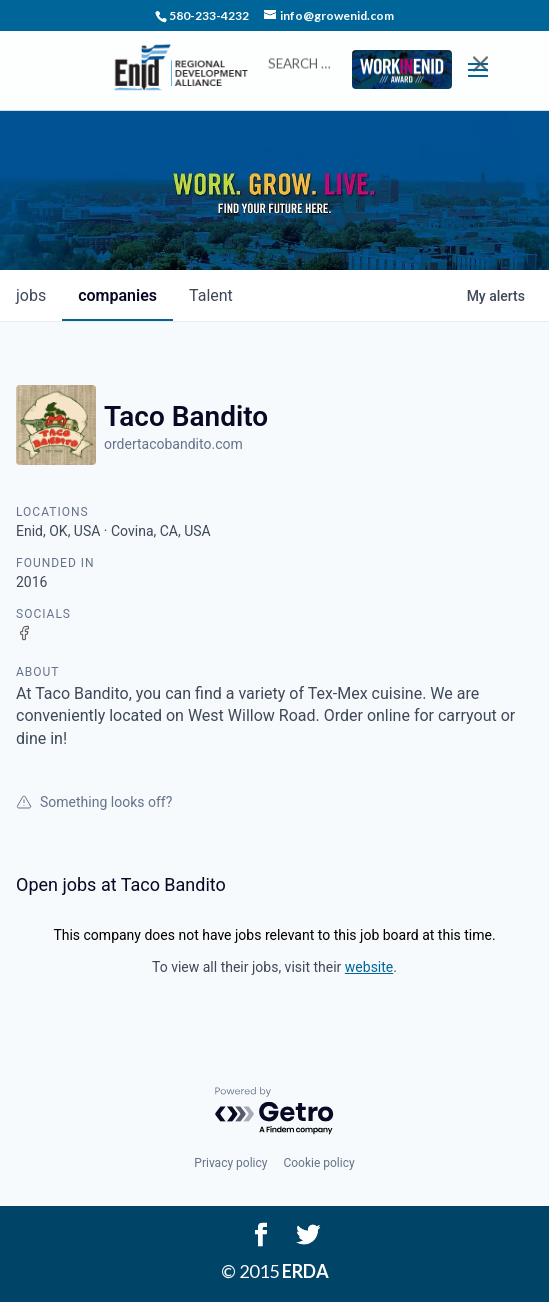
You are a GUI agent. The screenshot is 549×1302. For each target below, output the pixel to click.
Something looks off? (94, 802)
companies (117, 295)
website (369, 967)
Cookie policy (318, 1163)
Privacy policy (230, 1163)
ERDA (305, 1271)
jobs (31, 295)
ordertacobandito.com (173, 444)
